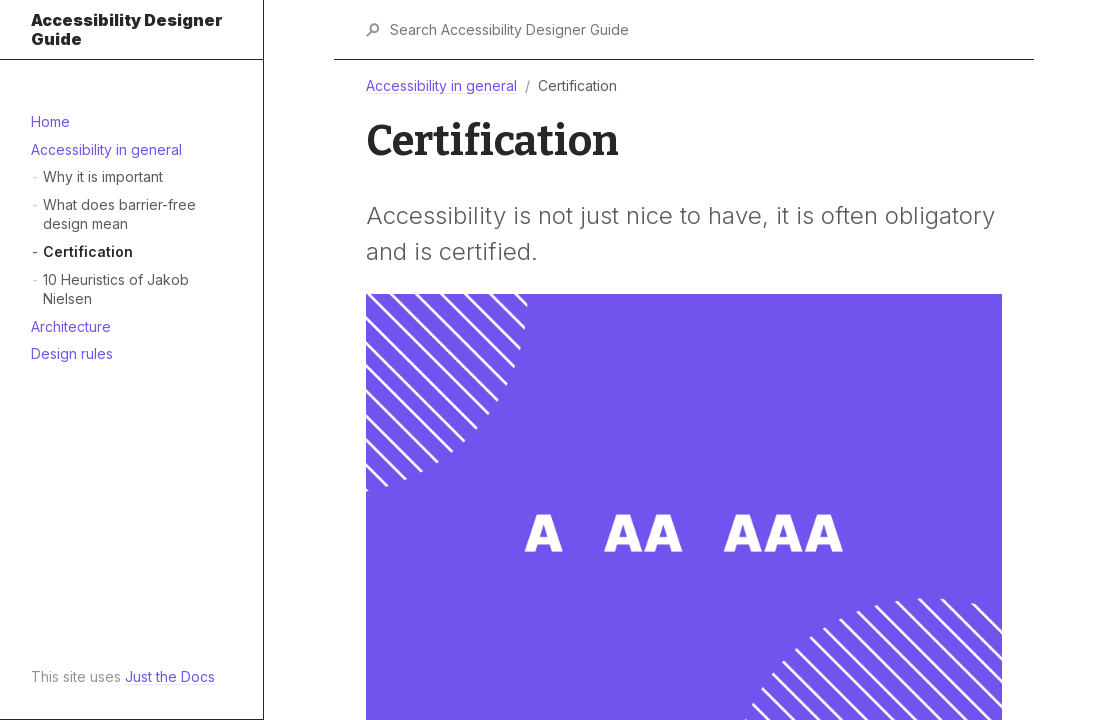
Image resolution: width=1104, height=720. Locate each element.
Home (50, 121)
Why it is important (103, 176)
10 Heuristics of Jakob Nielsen (116, 289)
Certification (88, 251)
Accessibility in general (106, 149)
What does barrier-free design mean (119, 214)
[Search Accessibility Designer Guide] (695, 29)
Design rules (72, 353)
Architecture (71, 326)
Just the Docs (170, 676)
